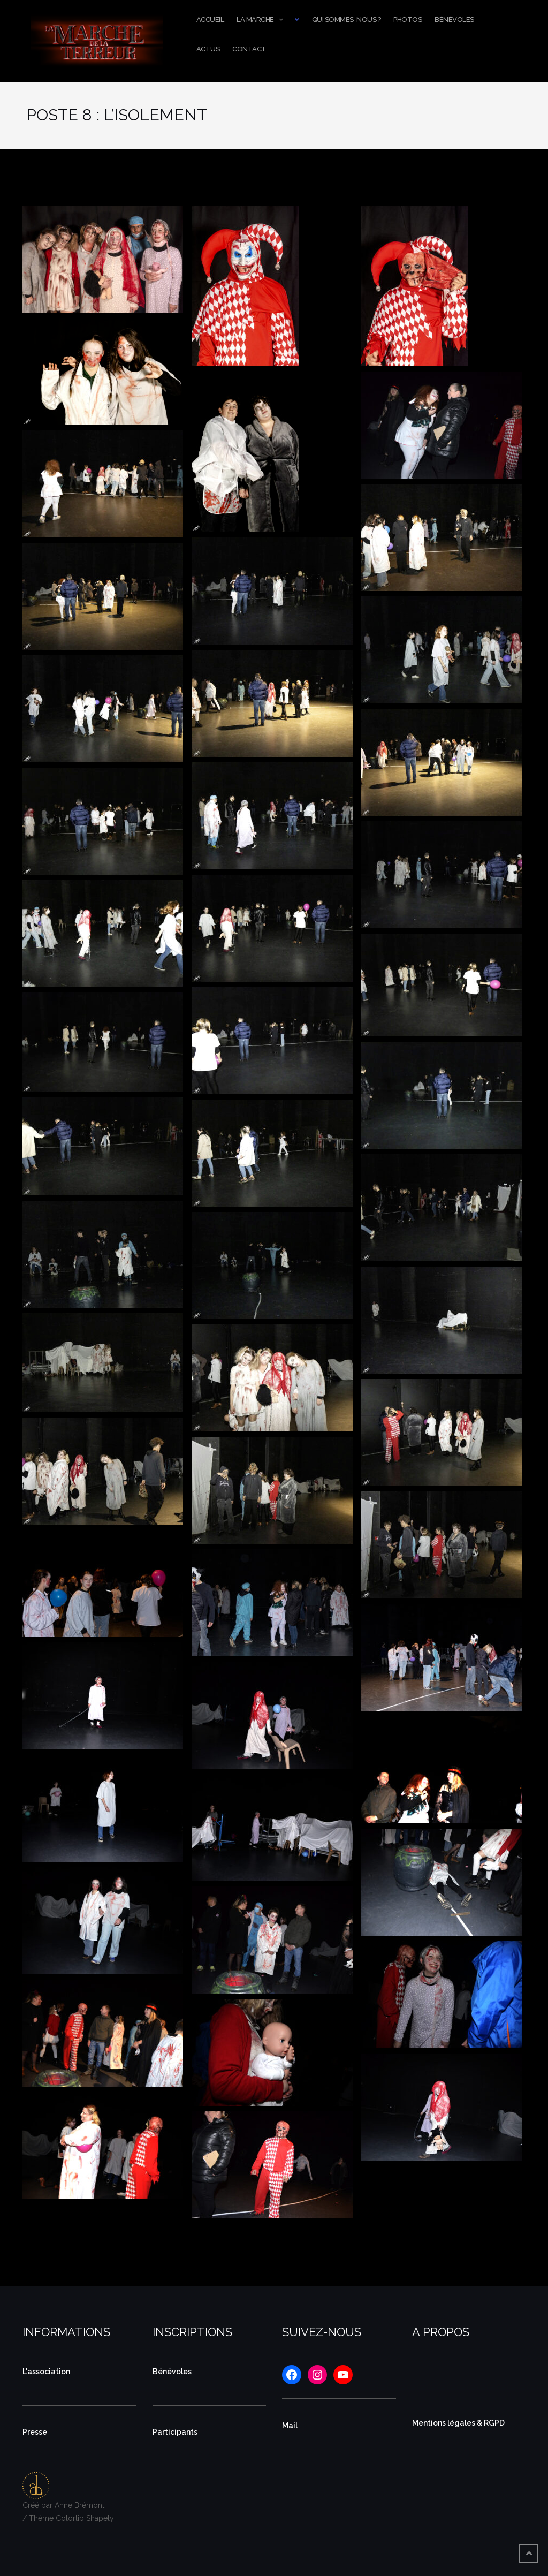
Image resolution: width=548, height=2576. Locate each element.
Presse (34, 2432)
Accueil (210, 20)
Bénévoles (454, 20)
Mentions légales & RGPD (458, 2423)
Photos (407, 20)
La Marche (255, 20)
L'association (46, 2371)
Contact (249, 49)
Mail (290, 2425)
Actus (208, 49)
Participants (175, 2432)
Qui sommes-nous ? (346, 20)
